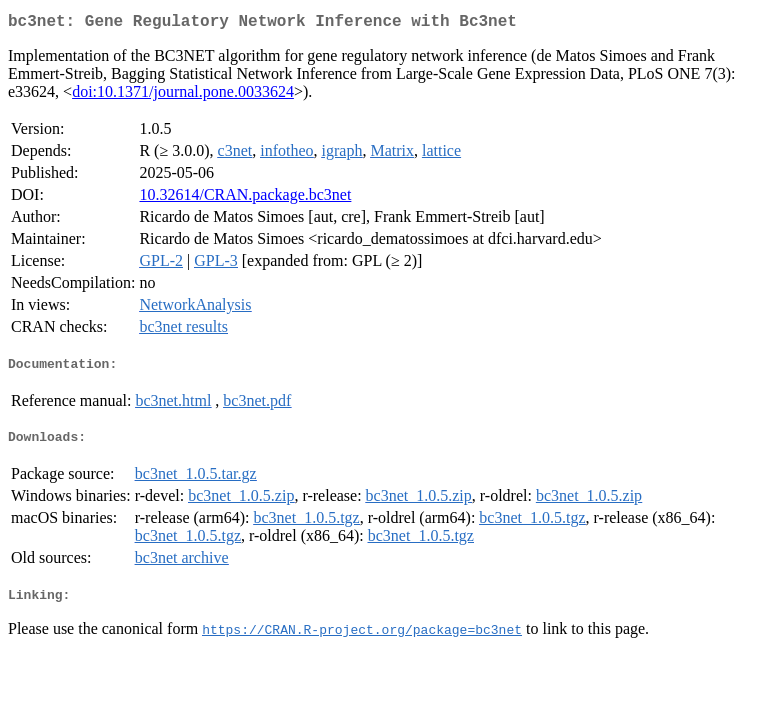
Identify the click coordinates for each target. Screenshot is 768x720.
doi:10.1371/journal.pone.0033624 (183, 95)
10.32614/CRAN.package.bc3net (245, 198)
